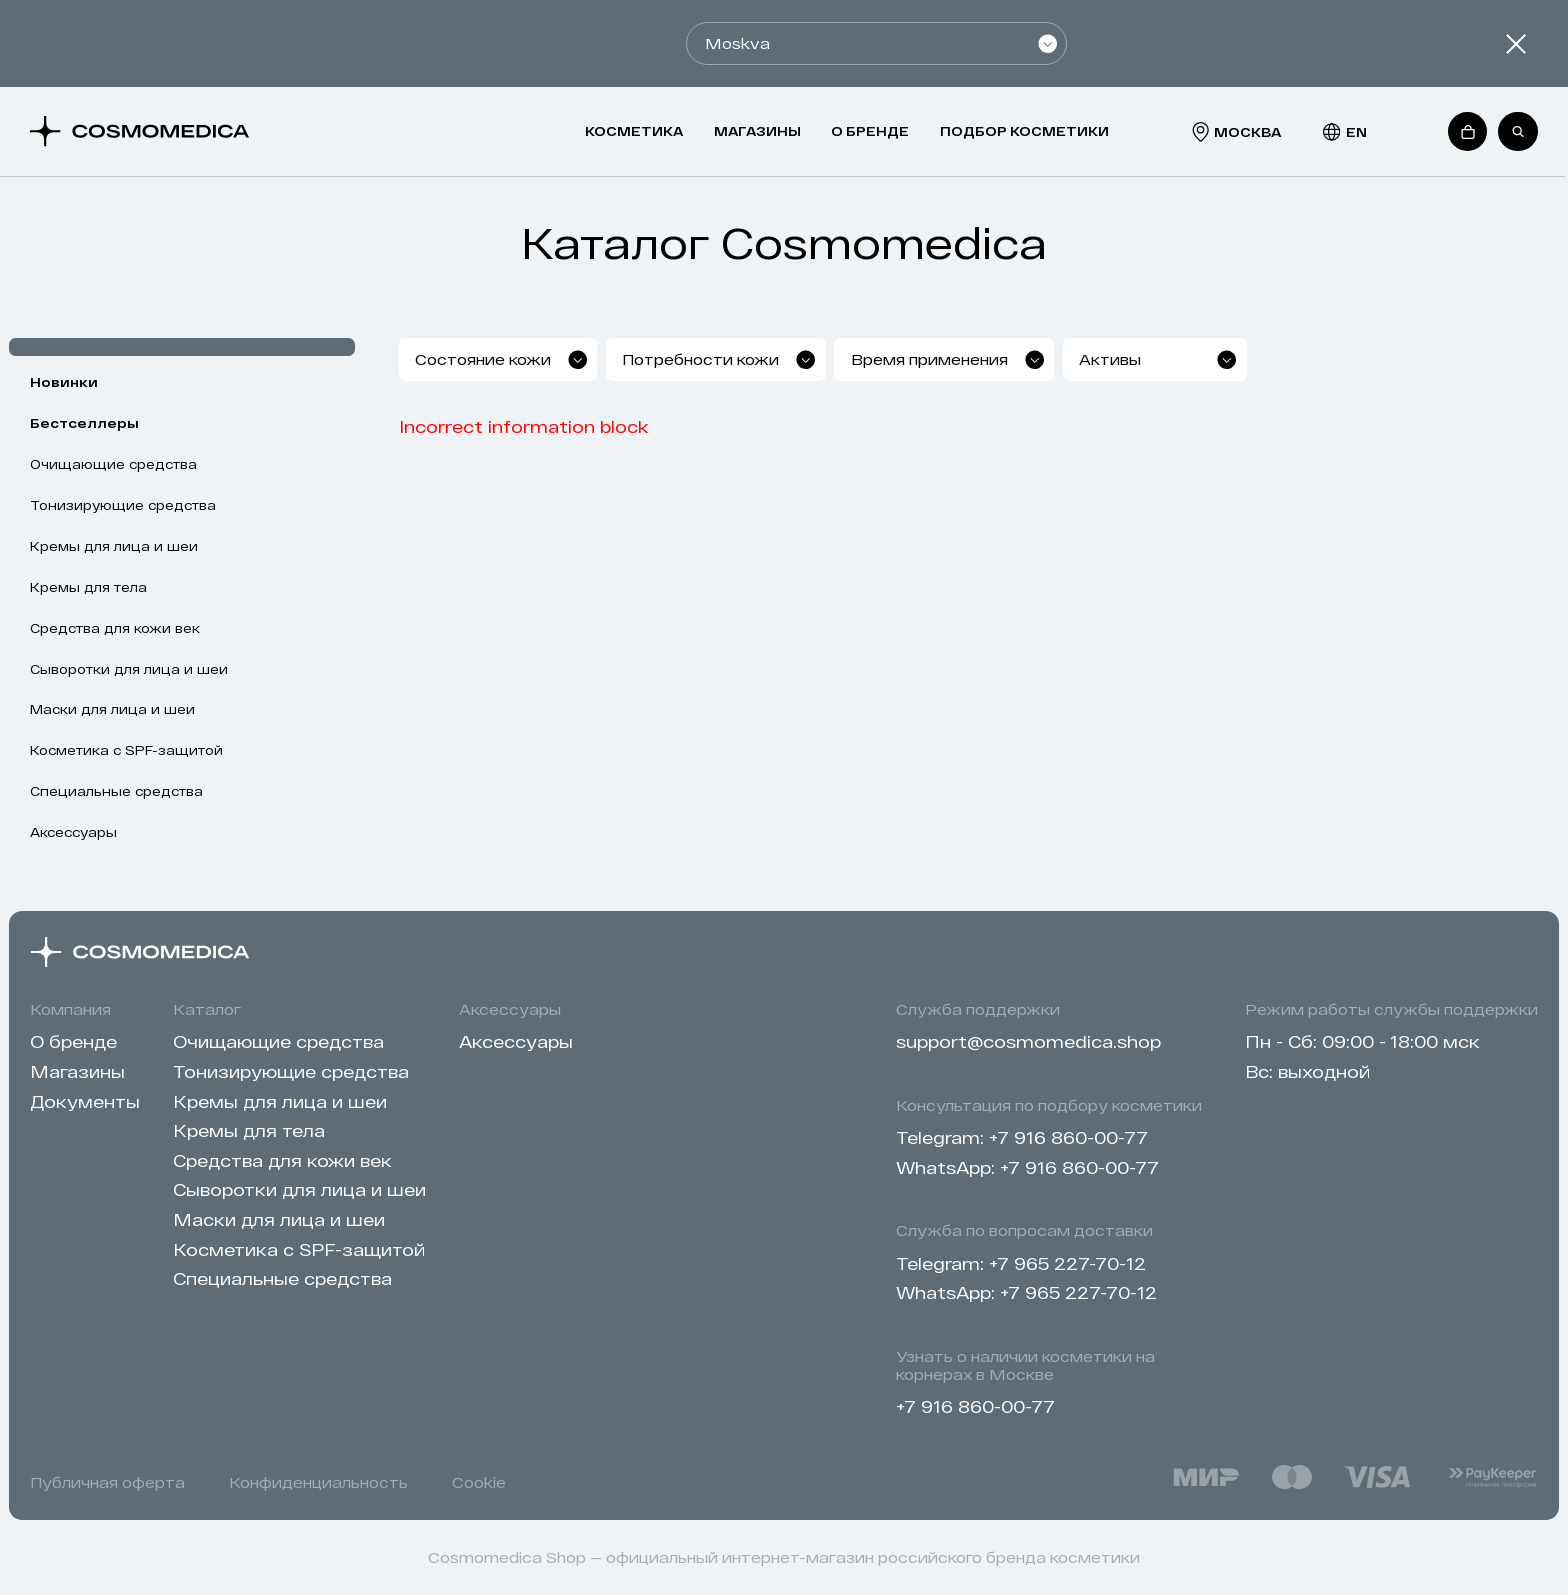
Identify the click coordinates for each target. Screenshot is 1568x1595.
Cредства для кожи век (115, 628)
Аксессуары (73, 832)
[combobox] (570, 359)
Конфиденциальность (318, 1482)
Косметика (634, 131)
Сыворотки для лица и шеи (129, 669)
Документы (85, 1101)
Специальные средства (116, 791)
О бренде (870, 131)
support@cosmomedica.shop (1028, 1041)
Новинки (64, 382)
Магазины (757, 131)
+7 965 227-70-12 (1067, 1263)
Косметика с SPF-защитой (126, 750)
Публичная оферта (107, 1482)
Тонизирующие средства (123, 505)
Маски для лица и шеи (112, 709)
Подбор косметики (1024, 131)
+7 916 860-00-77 (1068, 1137)
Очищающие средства (113, 464)
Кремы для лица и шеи (114, 546)
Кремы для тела (88, 587)
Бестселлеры (84, 423)
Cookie (479, 1482)
